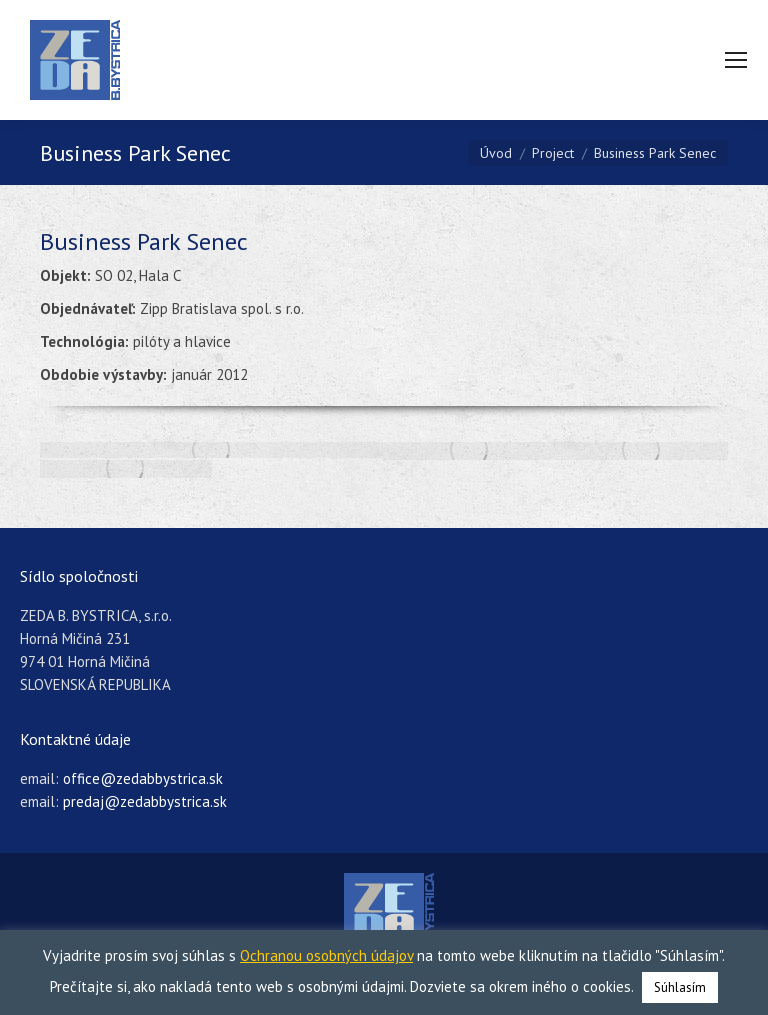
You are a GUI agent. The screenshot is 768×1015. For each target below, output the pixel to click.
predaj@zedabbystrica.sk (145, 801)
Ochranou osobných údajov (326, 955)
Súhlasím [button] (680, 987)
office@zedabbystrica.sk (143, 778)
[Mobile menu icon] (736, 60)
